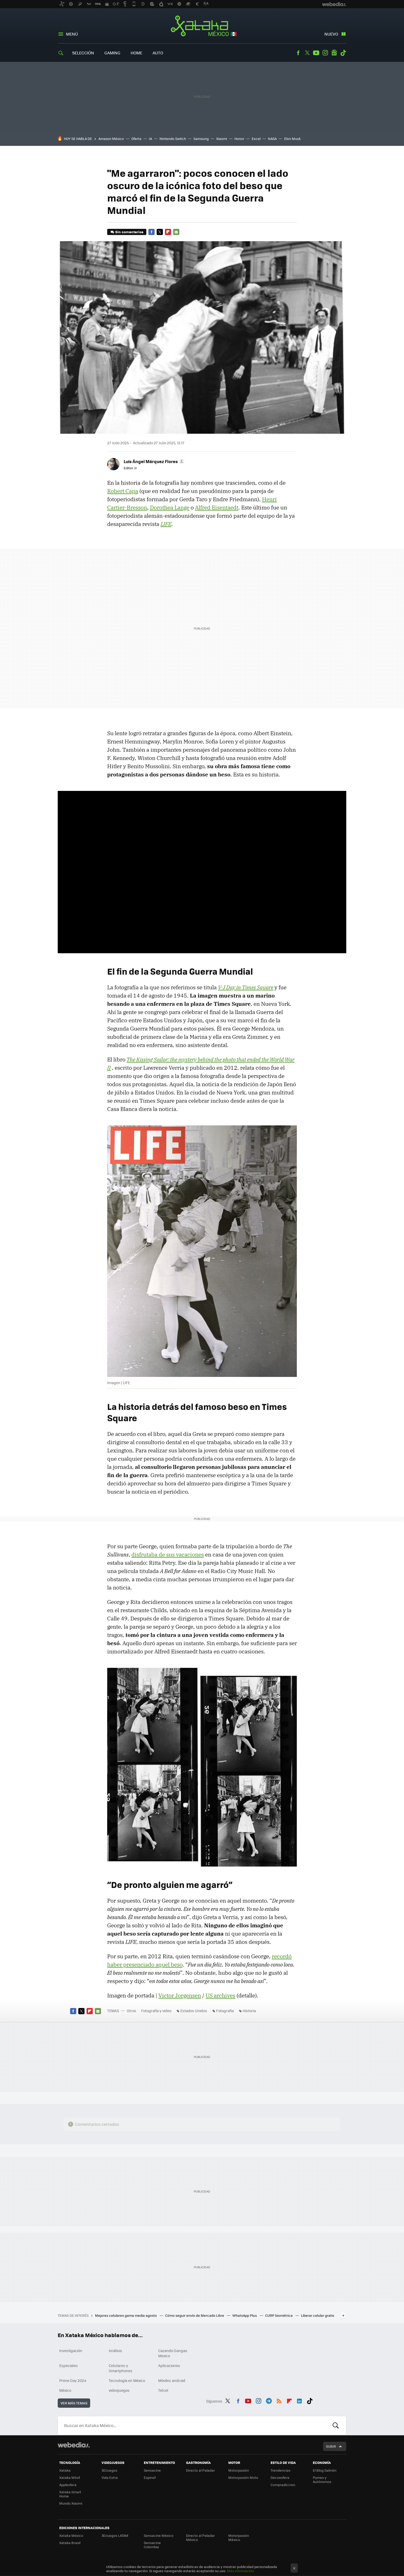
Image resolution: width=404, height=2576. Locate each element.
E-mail (176, 232)
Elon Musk (292, 138)
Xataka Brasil (69, 2542)
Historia (249, 2010)
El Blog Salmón (324, 2470)
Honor (239, 138)
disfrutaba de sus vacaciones (167, 1554)
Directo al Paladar (200, 2470)
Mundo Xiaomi (70, 2503)
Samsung (201, 138)
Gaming (112, 53)
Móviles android (171, 2380)
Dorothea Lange (169, 507)
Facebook (298, 53)
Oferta (136, 138)
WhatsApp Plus (245, 2315)
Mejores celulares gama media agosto (126, 2315)
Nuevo (331, 34)
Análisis (115, 2350)
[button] (153, 461)
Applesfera (68, 2484)
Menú (72, 34)
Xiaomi (221, 138)
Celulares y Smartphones (120, 2368)
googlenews (334, 53)
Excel (256, 138)
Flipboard (168, 232)
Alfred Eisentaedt (216, 507)
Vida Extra (110, 2477)
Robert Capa (122, 491)
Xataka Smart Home (70, 2493)
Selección (83, 53)
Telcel (163, 2390)
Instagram (325, 53)
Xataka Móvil (69, 2477)
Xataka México (202, 26)
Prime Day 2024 (72, 2380)
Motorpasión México (238, 2537)
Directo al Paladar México (200, 2537)
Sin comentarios (129, 231)
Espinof (150, 2477)
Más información (240, 2570)
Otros (131, 2010)
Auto (158, 53)
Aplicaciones (169, 2365)
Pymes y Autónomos (322, 2479)
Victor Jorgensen (179, 1995)
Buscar (335, 2425)
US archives (220, 1995)
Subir (331, 2446)
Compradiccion (283, 2484)
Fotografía (225, 2010)
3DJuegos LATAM (115, 2535)
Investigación (70, 2350)
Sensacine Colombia (152, 2544)
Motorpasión (238, 2470)
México (65, 2390)
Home (136, 53)
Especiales (68, 2365)
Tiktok (343, 53)
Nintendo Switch (172, 138)
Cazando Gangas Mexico (172, 2353)
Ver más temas (74, 2403)
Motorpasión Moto (243, 2477)
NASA (272, 138)
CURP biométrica (279, 2315)
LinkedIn (299, 2400)
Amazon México (111, 138)
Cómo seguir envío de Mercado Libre (195, 2315)
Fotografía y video (156, 2010)
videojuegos (119, 2390)
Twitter (307, 53)
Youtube (316, 53)
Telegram (269, 2400)
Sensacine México (158, 2535)
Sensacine (152, 2470)
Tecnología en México (127, 2380)
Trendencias (280, 2470)
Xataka (65, 2470)
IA (150, 138)
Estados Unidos (193, 2010)
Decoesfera (280, 2477)
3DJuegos (109, 2470)
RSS (279, 2400)
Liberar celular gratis (317, 2315)
